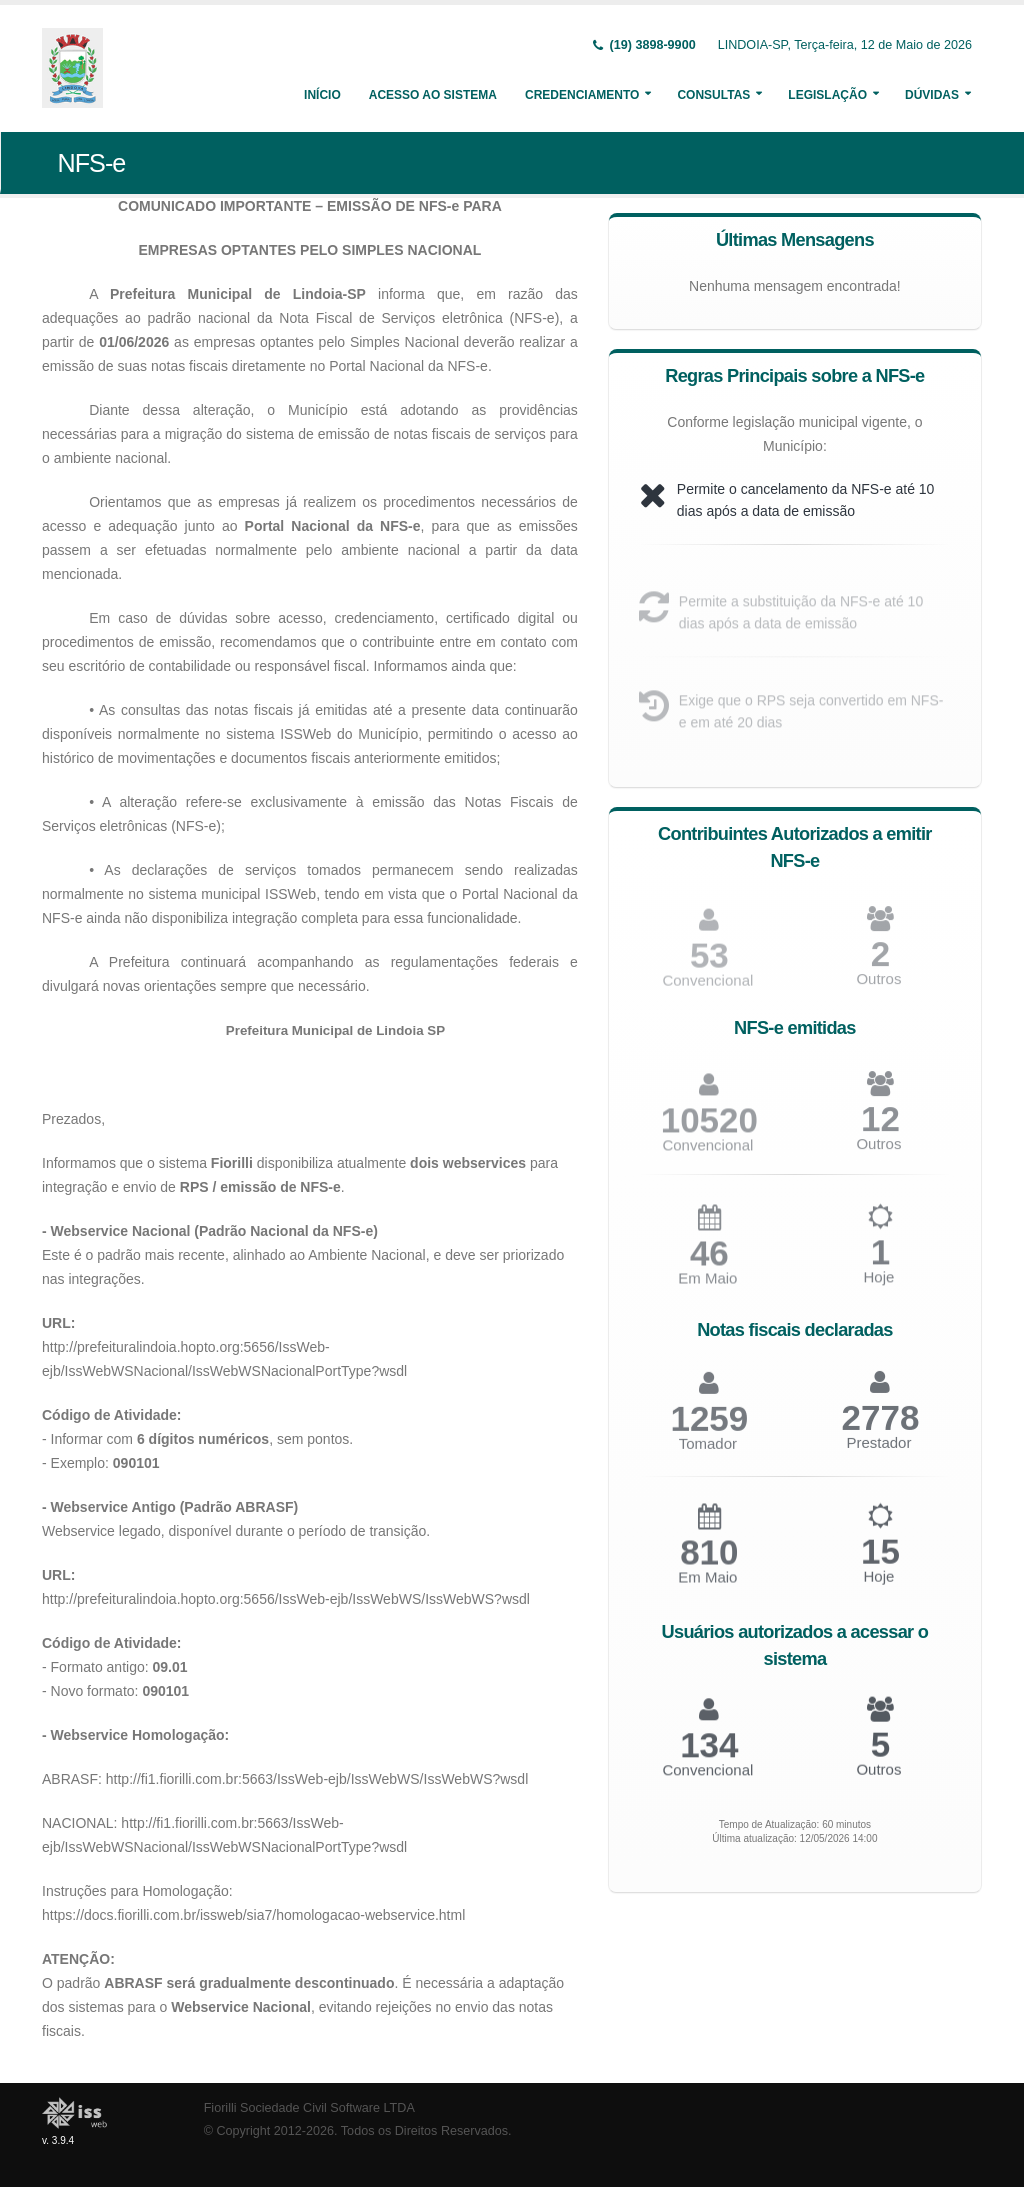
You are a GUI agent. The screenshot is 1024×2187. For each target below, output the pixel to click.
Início (322, 95)
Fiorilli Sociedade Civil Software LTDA (309, 2108)
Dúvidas (932, 95)
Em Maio (707, 1287)
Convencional (707, 1153)
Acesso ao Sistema (433, 95)
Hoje (878, 1286)
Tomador (708, 1452)
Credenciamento (582, 95)
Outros (878, 987)
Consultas (713, 95)
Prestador (878, 1451)
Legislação (827, 95)
